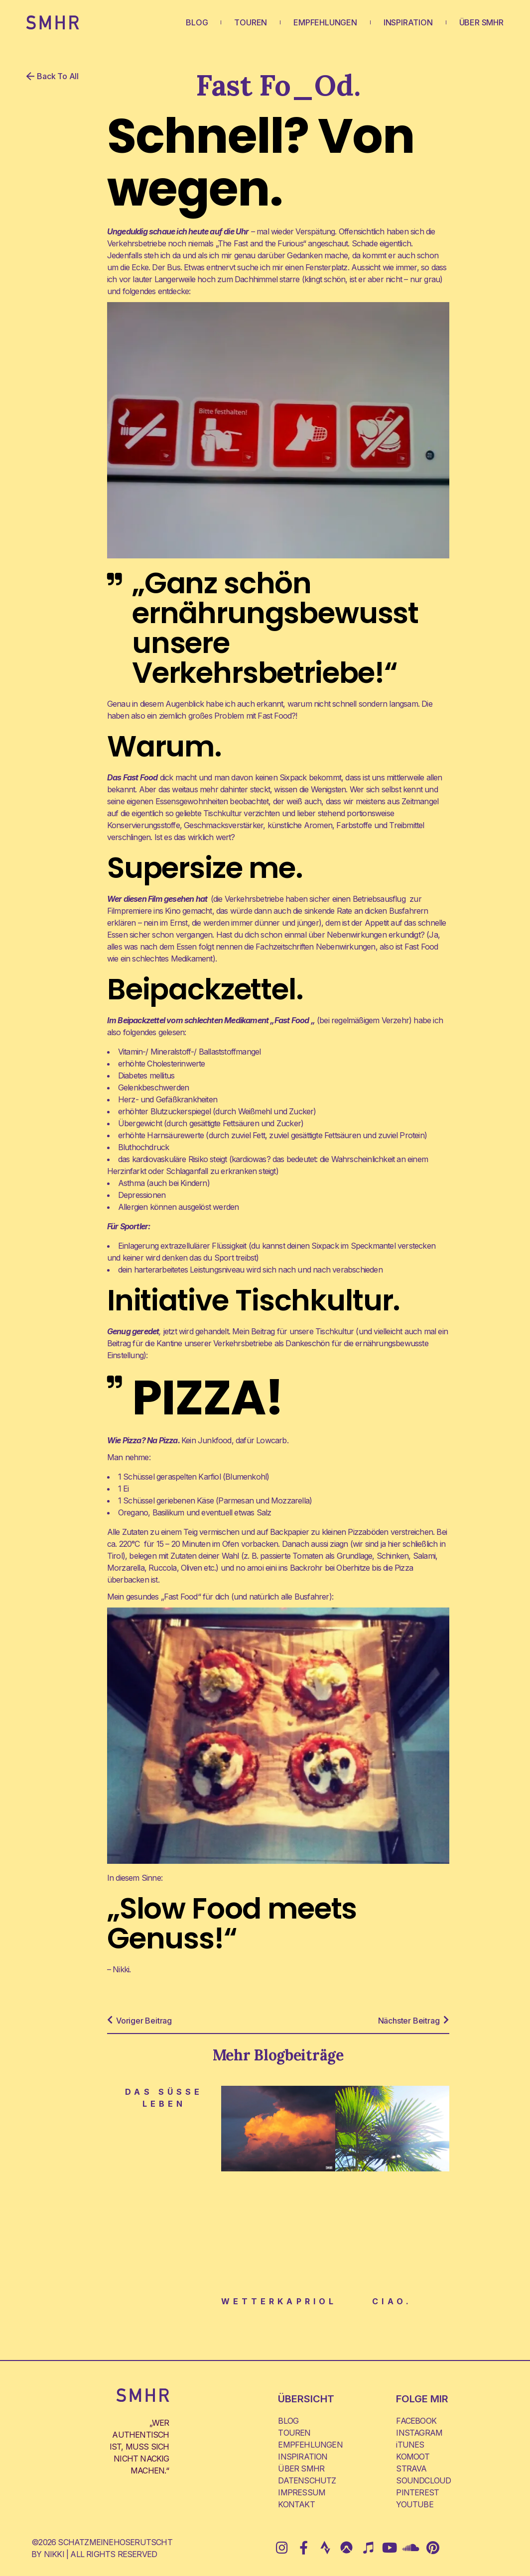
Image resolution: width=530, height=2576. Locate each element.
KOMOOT (412, 2457)
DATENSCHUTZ (307, 2480)
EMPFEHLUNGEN (325, 22)
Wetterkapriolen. (291, 2301)
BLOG (197, 22)
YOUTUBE (414, 2504)
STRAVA (411, 2468)
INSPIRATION (408, 22)
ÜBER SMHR (481, 22)
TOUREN (250, 22)
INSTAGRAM (419, 2433)
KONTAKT (296, 2504)
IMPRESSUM (301, 2492)
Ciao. (392, 2301)
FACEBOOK (416, 2421)
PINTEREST (417, 2492)
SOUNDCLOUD (423, 2480)
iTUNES (410, 2445)
